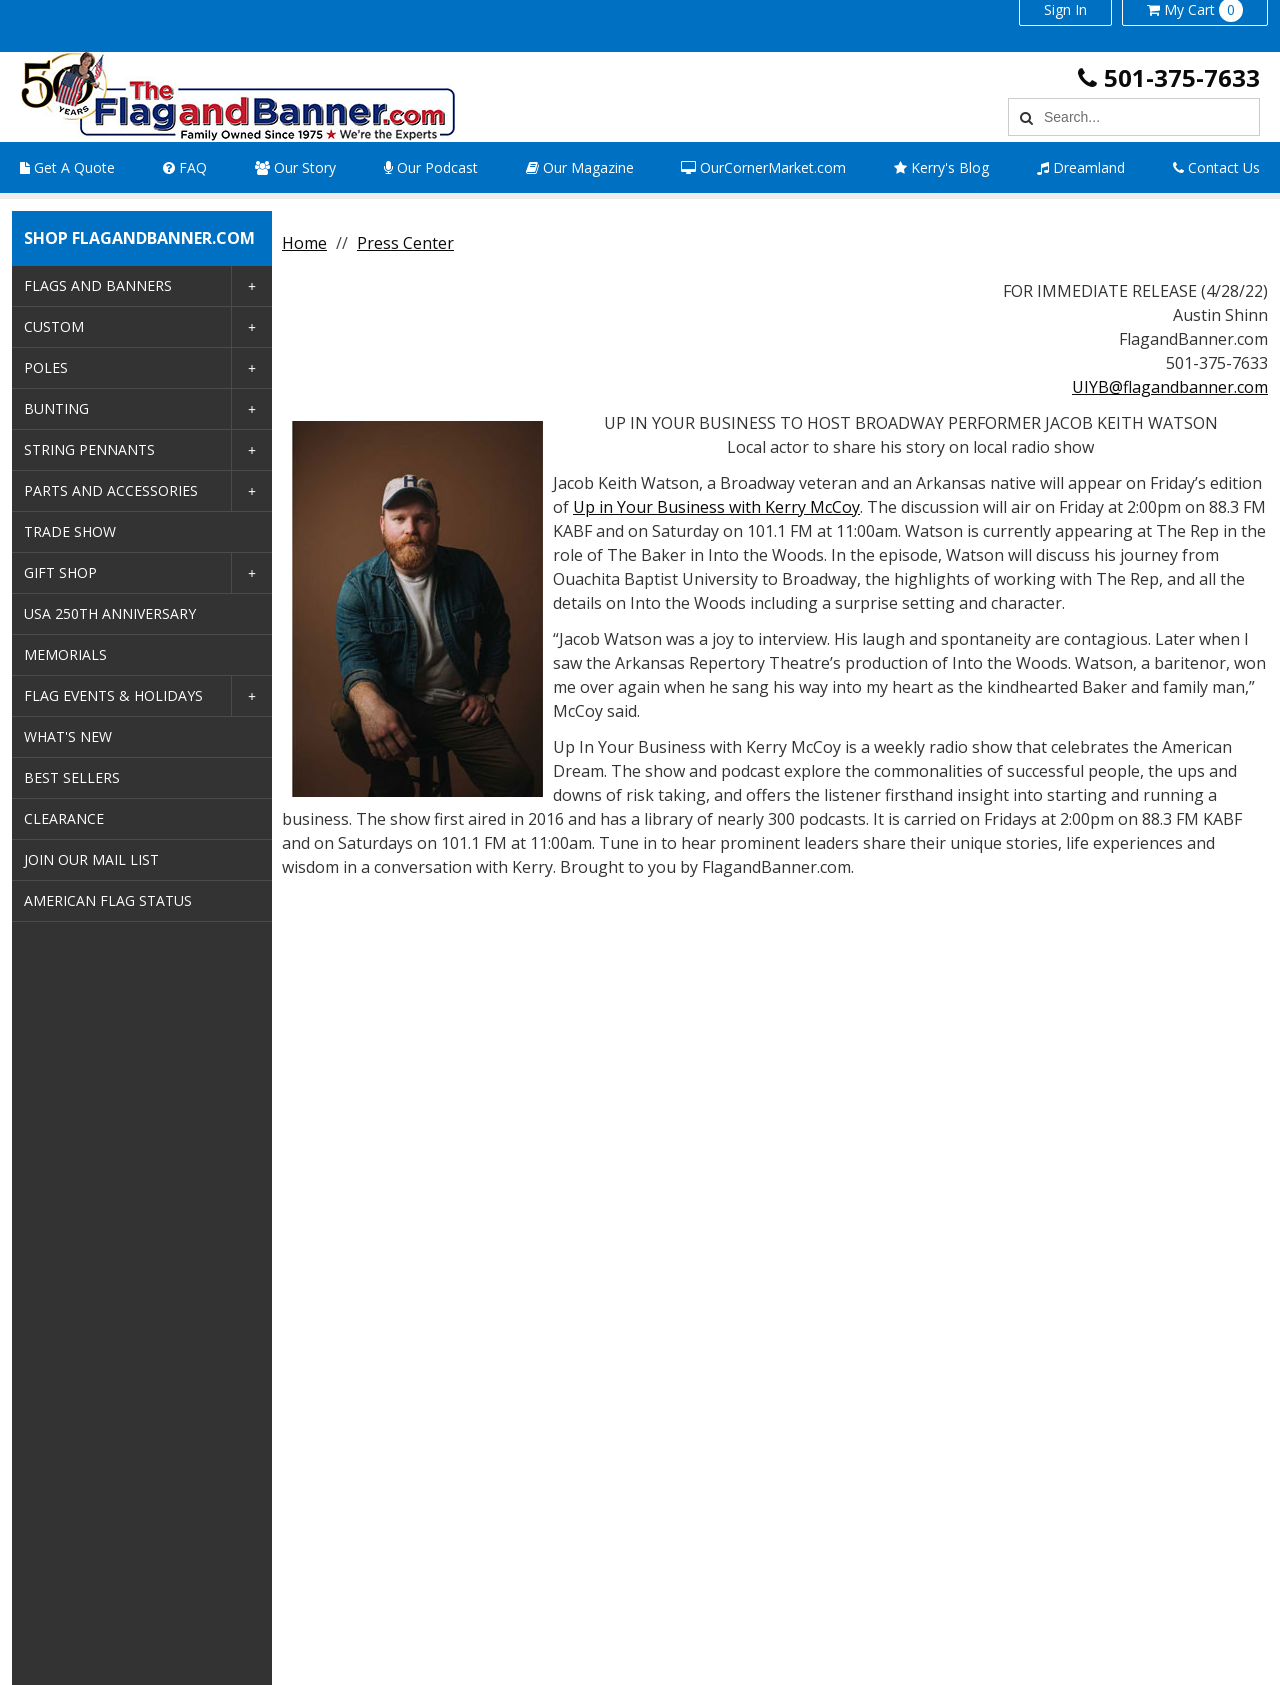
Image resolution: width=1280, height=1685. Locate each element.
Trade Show (70, 531)
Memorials (65, 654)
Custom (54, 326)
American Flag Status (108, 900)
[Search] (1023, 117)
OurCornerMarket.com (763, 167)
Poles (46, 367)
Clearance (64, 818)
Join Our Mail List (91, 859)
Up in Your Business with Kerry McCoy (716, 507)
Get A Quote (67, 167)
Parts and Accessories (111, 490)
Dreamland (1081, 167)
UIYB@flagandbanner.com (1170, 387)
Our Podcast (431, 167)
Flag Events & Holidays (113, 695)
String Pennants (89, 449)
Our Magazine (580, 167)
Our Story (295, 167)
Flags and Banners (98, 285)
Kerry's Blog (941, 167)
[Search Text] (1148, 117)
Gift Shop (60, 572)
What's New (68, 736)
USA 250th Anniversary (110, 613)
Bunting (56, 408)
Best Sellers (72, 777)
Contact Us (1216, 167)
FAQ (185, 167)
